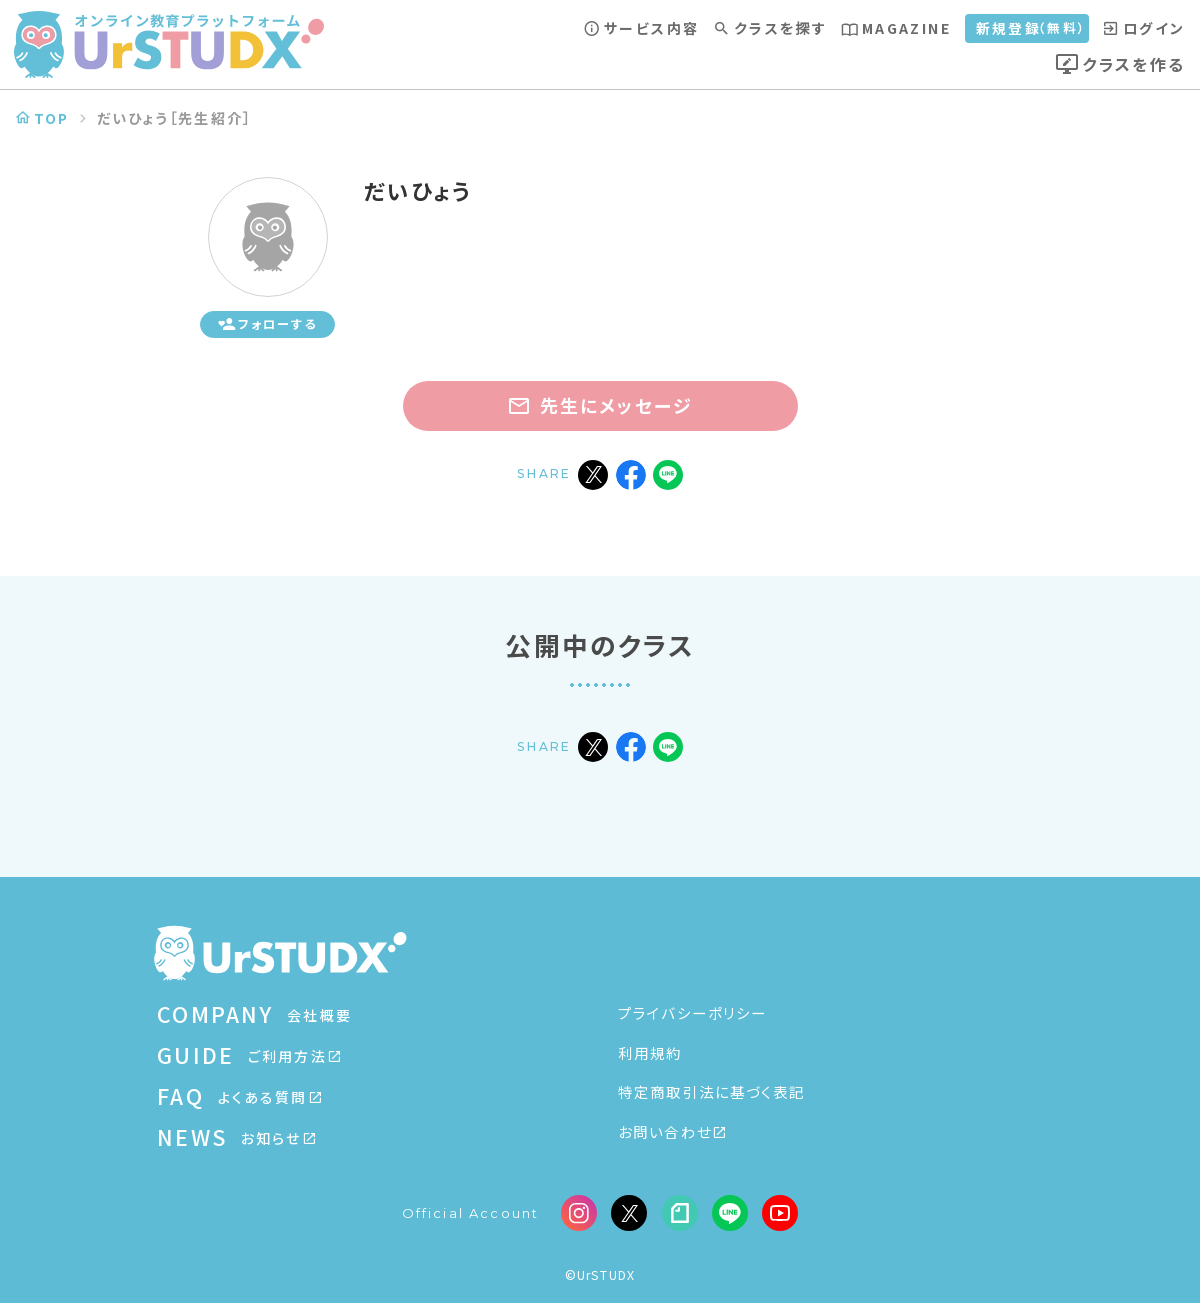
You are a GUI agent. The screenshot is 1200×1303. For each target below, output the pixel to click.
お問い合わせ (672, 1131)
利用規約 (650, 1052)
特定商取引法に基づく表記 (711, 1091)
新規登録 (1032, 28)
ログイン (1144, 28)
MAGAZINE (896, 28)
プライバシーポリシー (693, 1012)
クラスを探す (770, 28)
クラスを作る (1120, 64)
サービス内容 (642, 28)
